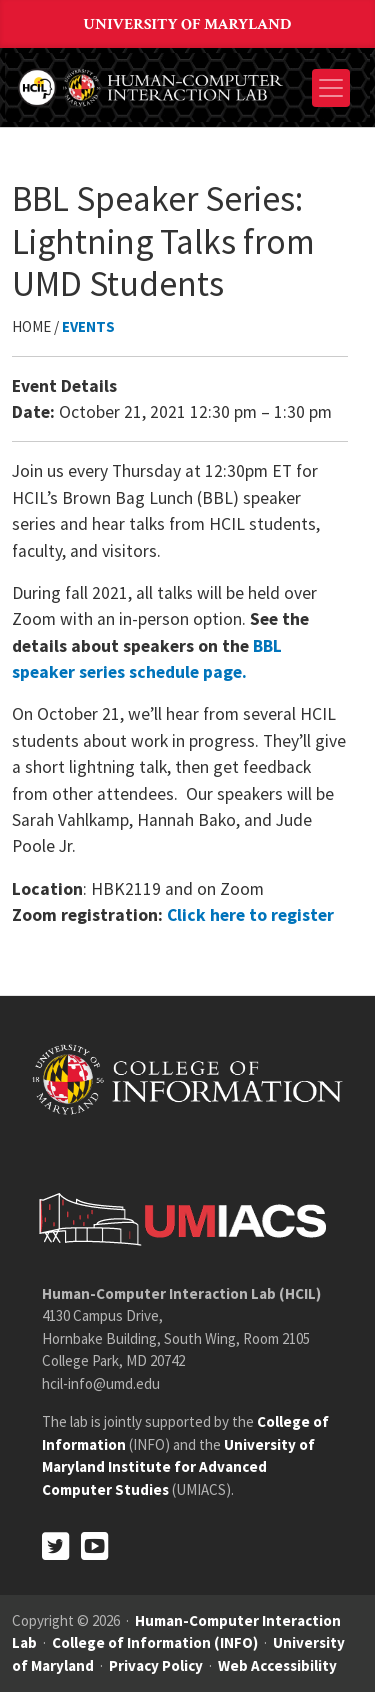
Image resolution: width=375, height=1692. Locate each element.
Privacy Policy (156, 1665)
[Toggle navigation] (331, 88)
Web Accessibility (277, 1665)
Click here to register (250, 915)
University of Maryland (188, 24)
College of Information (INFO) (155, 1642)
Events (88, 326)
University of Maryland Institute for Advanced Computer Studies (178, 1467)
